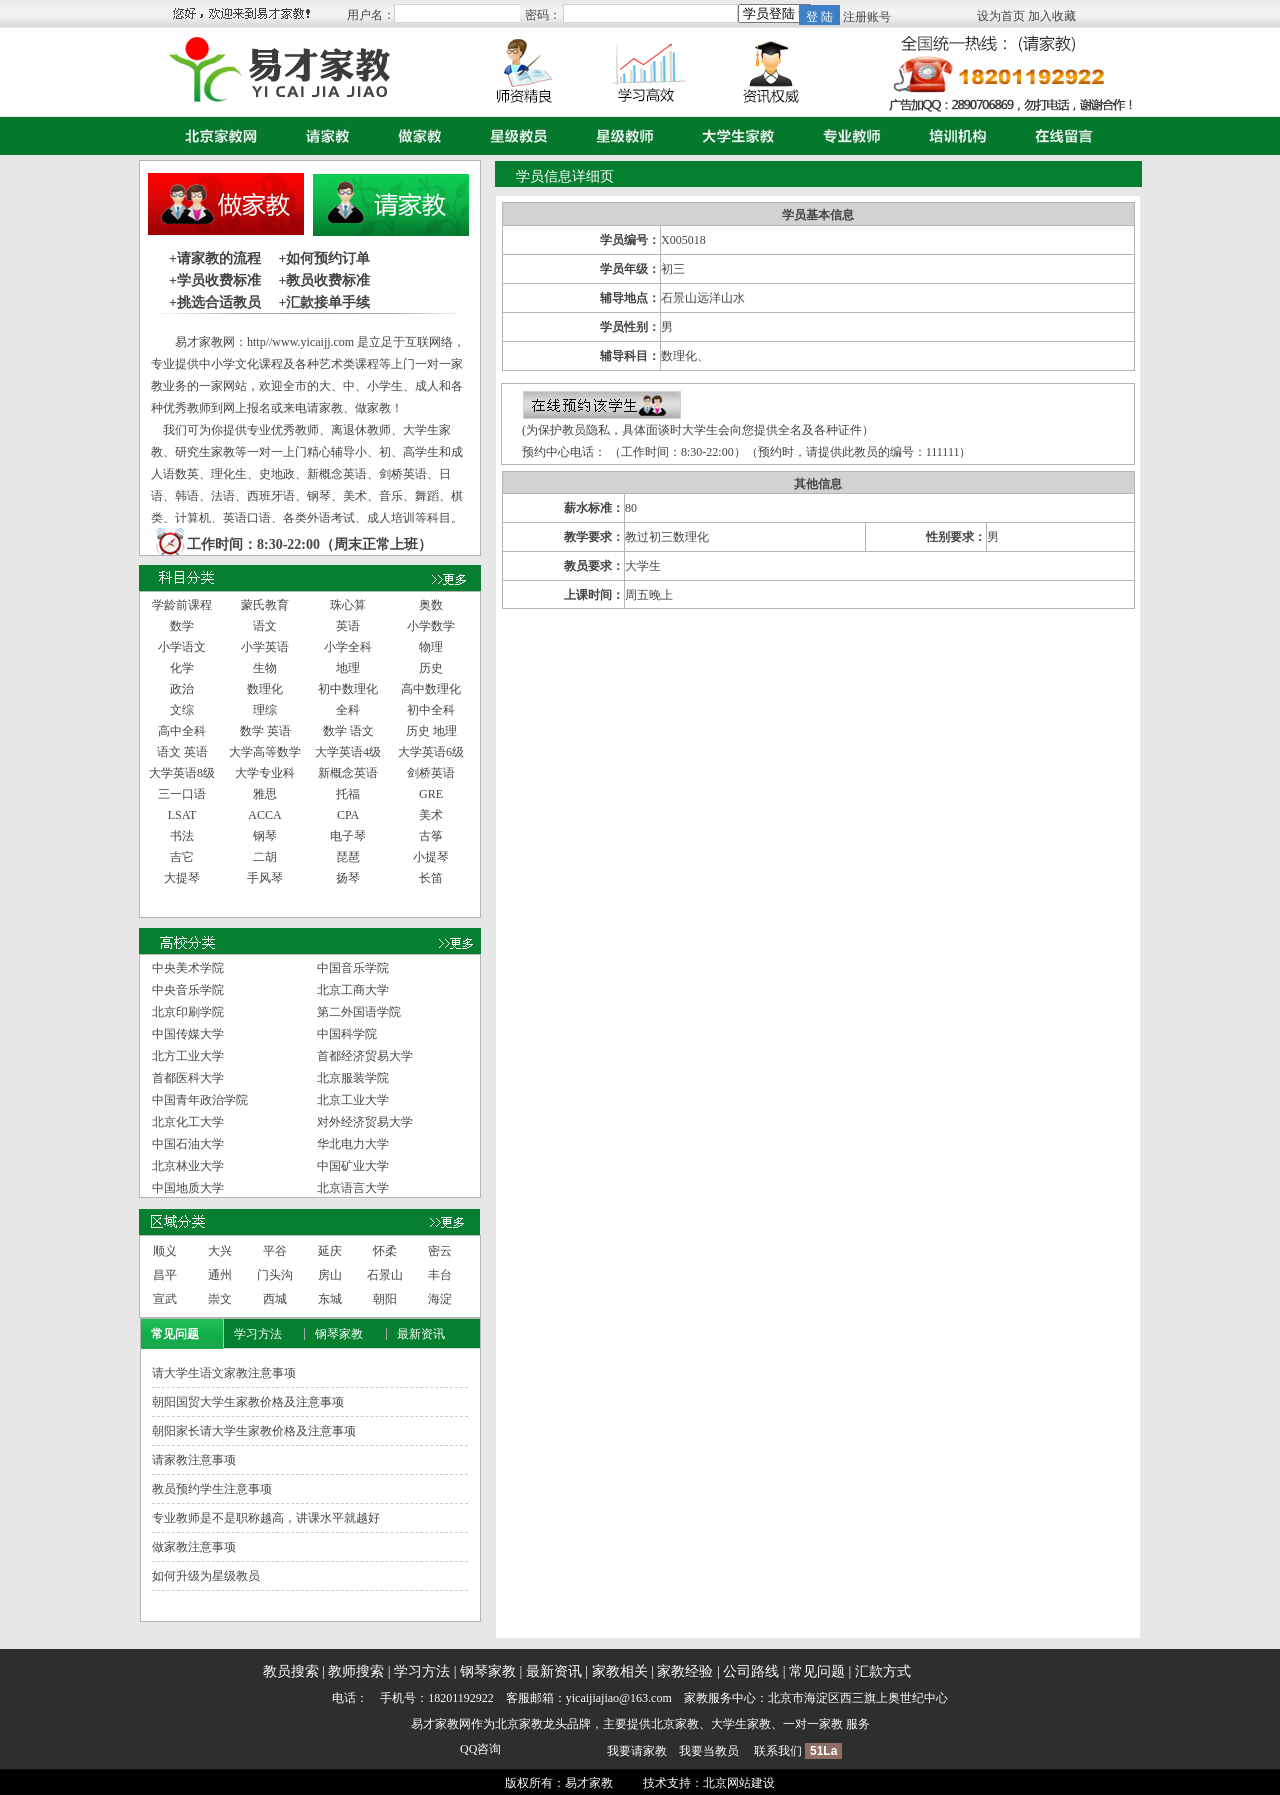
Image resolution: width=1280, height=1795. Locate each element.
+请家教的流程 (215, 258)
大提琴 (182, 878)
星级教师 (620, 136)
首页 (216, 136)
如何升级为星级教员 (206, 1576)
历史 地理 (431, 731)
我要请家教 (637, 1751)
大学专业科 (265, 773)
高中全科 (182, 731)
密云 (440, 1251)
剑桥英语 (431, 773)
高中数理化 (431, 689)
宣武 (165, 1299)
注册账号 (867, 17)
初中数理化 (348, 689)
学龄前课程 (182, 605)
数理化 (265, 689)
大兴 (220, 1251)
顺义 (165, 1251)
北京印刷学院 (188, 1012)
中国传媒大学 (188, 1034)
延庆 (330, 1251)
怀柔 (385, 1251)
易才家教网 (441, 1724)
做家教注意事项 (194, 1547)
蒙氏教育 (265, 605)
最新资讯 (421, 1334)
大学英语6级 (431, 752)
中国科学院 (347, 1034)
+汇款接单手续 (324, 302)
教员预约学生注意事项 (212, 1489)
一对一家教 (813, 1724)
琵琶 (348, 857)
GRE (431, 794)
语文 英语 (182, 752)
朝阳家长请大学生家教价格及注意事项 (254, 1431)
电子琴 (348, 836)
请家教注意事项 (194, 1460)
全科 (348, 710)
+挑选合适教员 (215, 302)
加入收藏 (1052, 16)
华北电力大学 (353, 1144)
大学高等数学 (265, 752)
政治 (182, 689)
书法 (182, 836)
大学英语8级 (182, 773)
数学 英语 (265, 731)
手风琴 (265, 878)
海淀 (440, 1299)
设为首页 (1001, 16)
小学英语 (265, 647)
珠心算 (348, 605)
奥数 (431, 605)
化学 (182, 668)
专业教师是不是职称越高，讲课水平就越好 (266, 1518)
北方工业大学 (188, 1056)
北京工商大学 (353, 990)
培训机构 (953, 136)
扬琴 (348, 878)
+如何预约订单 (324, 258)
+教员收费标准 (324, 280)
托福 (348, 794)
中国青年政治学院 (200, 1100)
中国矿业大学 (353, 1166)
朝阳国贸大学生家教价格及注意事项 (248, 1402)
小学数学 (431, 626)
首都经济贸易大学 (365, 1056)
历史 (431, 668)
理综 (265, 710)
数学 (182, 626)
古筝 (431, 836)
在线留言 (1059, 136)
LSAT (182, 815)
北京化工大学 (188, 1122)
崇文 (220, 1299)
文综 (182, 710)
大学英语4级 (348, 752)
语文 (265, 626)
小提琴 (431, 857)
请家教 (323, 136)
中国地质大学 (188, 1188)
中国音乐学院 (353, 968)
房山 (330, 1275)
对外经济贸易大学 (365, 1122)
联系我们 (778, 1751)
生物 (265, 668)
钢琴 (265, 836)
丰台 (440, 1275)
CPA (348, 815)
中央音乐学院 (188, 990)
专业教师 (847, 136)
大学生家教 (733, 136)
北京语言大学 (353, 1188)
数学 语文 (348, 731)
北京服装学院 (353, 1078)
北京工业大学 (353, 1100)
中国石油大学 (188, 1144)
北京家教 (519, 1724)
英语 (348, 626)
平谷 (275, 1251)
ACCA (264, 815)
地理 (348, 668)
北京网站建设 (739, 1783)
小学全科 (348, 647)
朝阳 (385, 1299)
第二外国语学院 (359, 1012)
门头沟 (275, 1275)
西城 (275, 1299)
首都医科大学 (188, 1078)
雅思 (265, 794)
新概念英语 (348, 773)
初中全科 (431, 710)
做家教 (415, 136)
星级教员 (514, 136)
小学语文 (182, 647)
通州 (220, 1275)
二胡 (265, 857)
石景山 (385, 1275)
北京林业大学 (188, 1166)
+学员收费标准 (215, 280)
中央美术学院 (188, 968)
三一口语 (182, 794)
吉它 (182, 857)
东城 (330, 1299)
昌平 (165, 1275)
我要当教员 (709, 1751)
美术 (431, 815)
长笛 (431, 878)
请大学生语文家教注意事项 (224, 1373)
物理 (431, 647)
